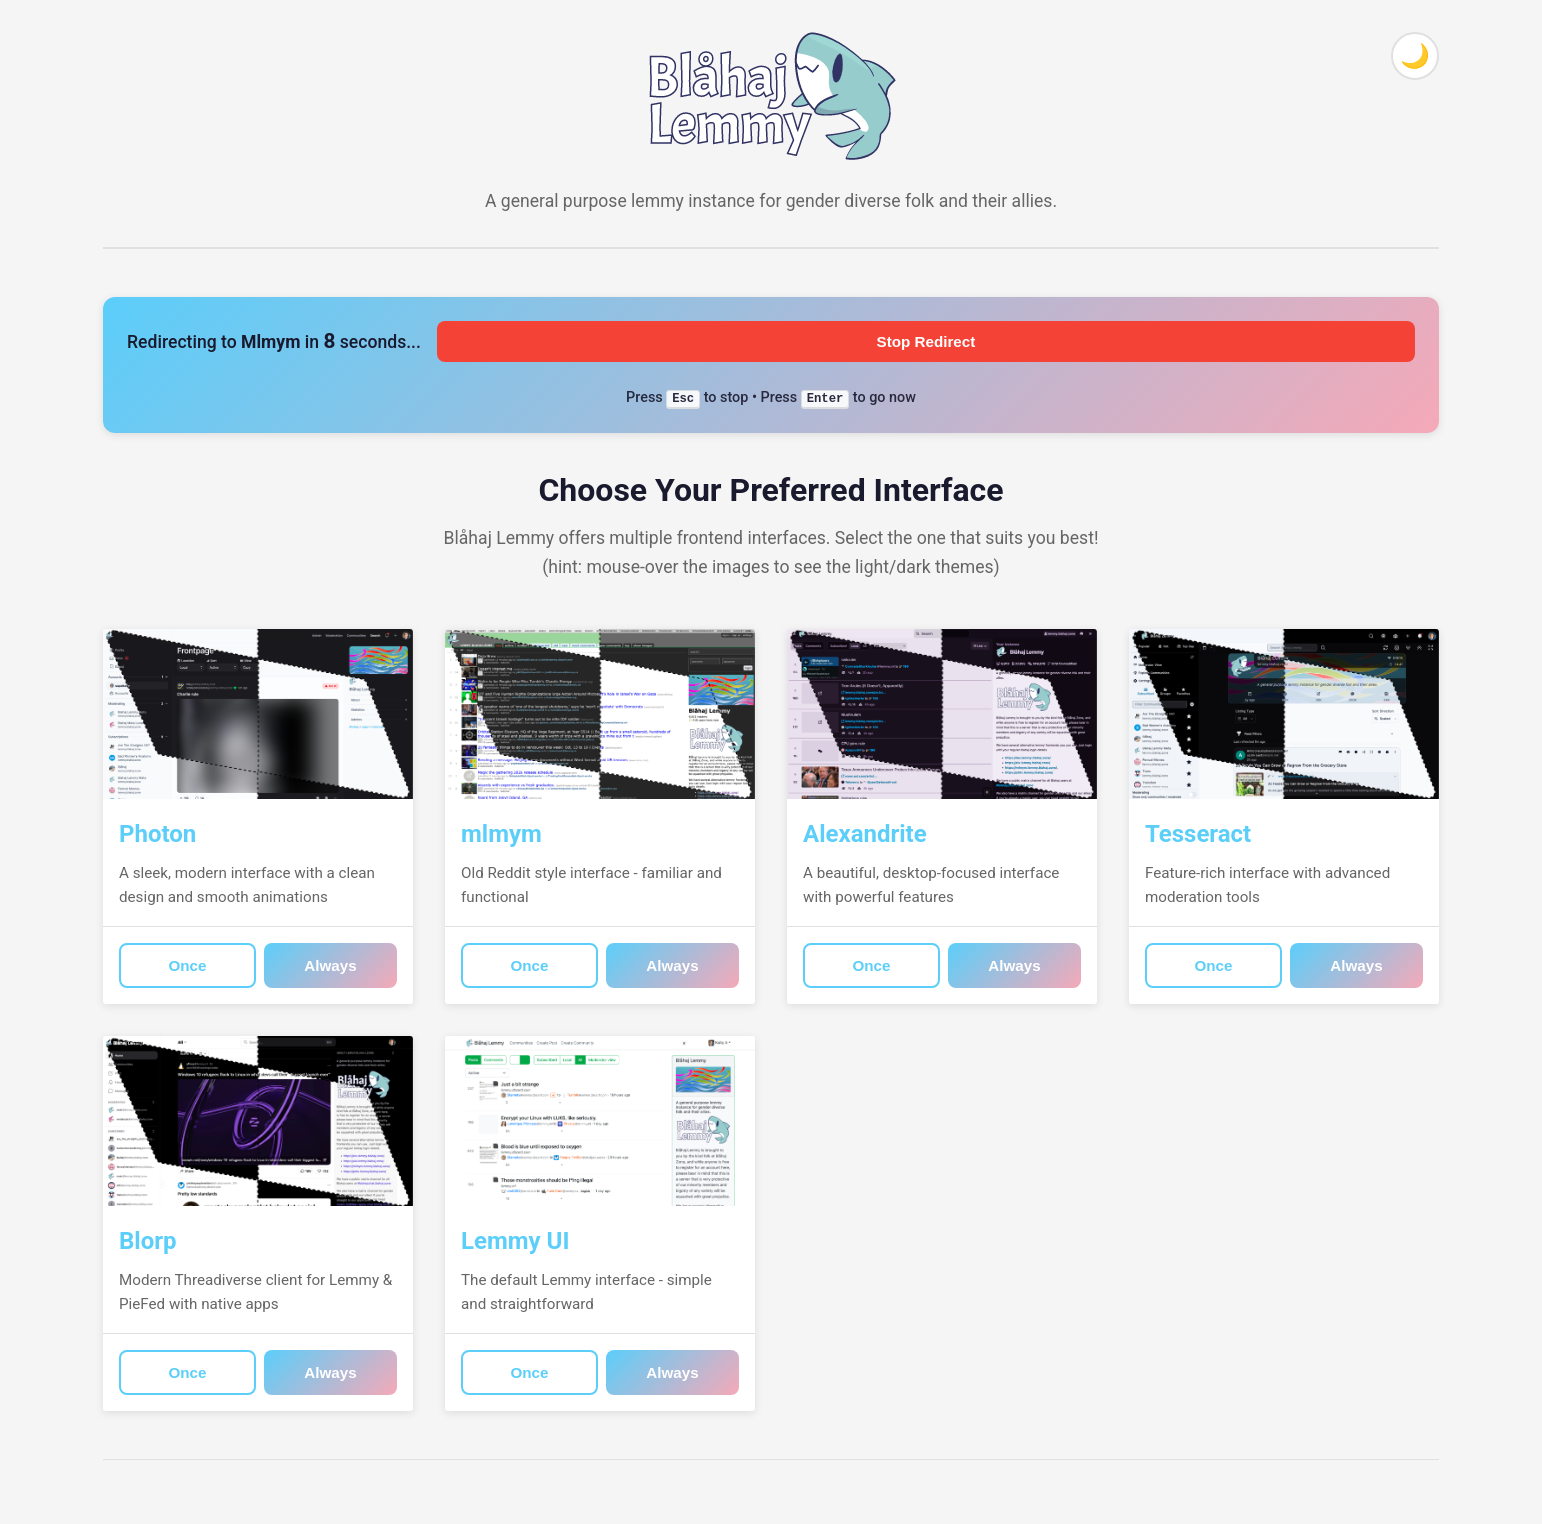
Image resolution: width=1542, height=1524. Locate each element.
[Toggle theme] (1415, 56)
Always (330, 965)
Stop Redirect (926, 341)
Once (188, 965)
